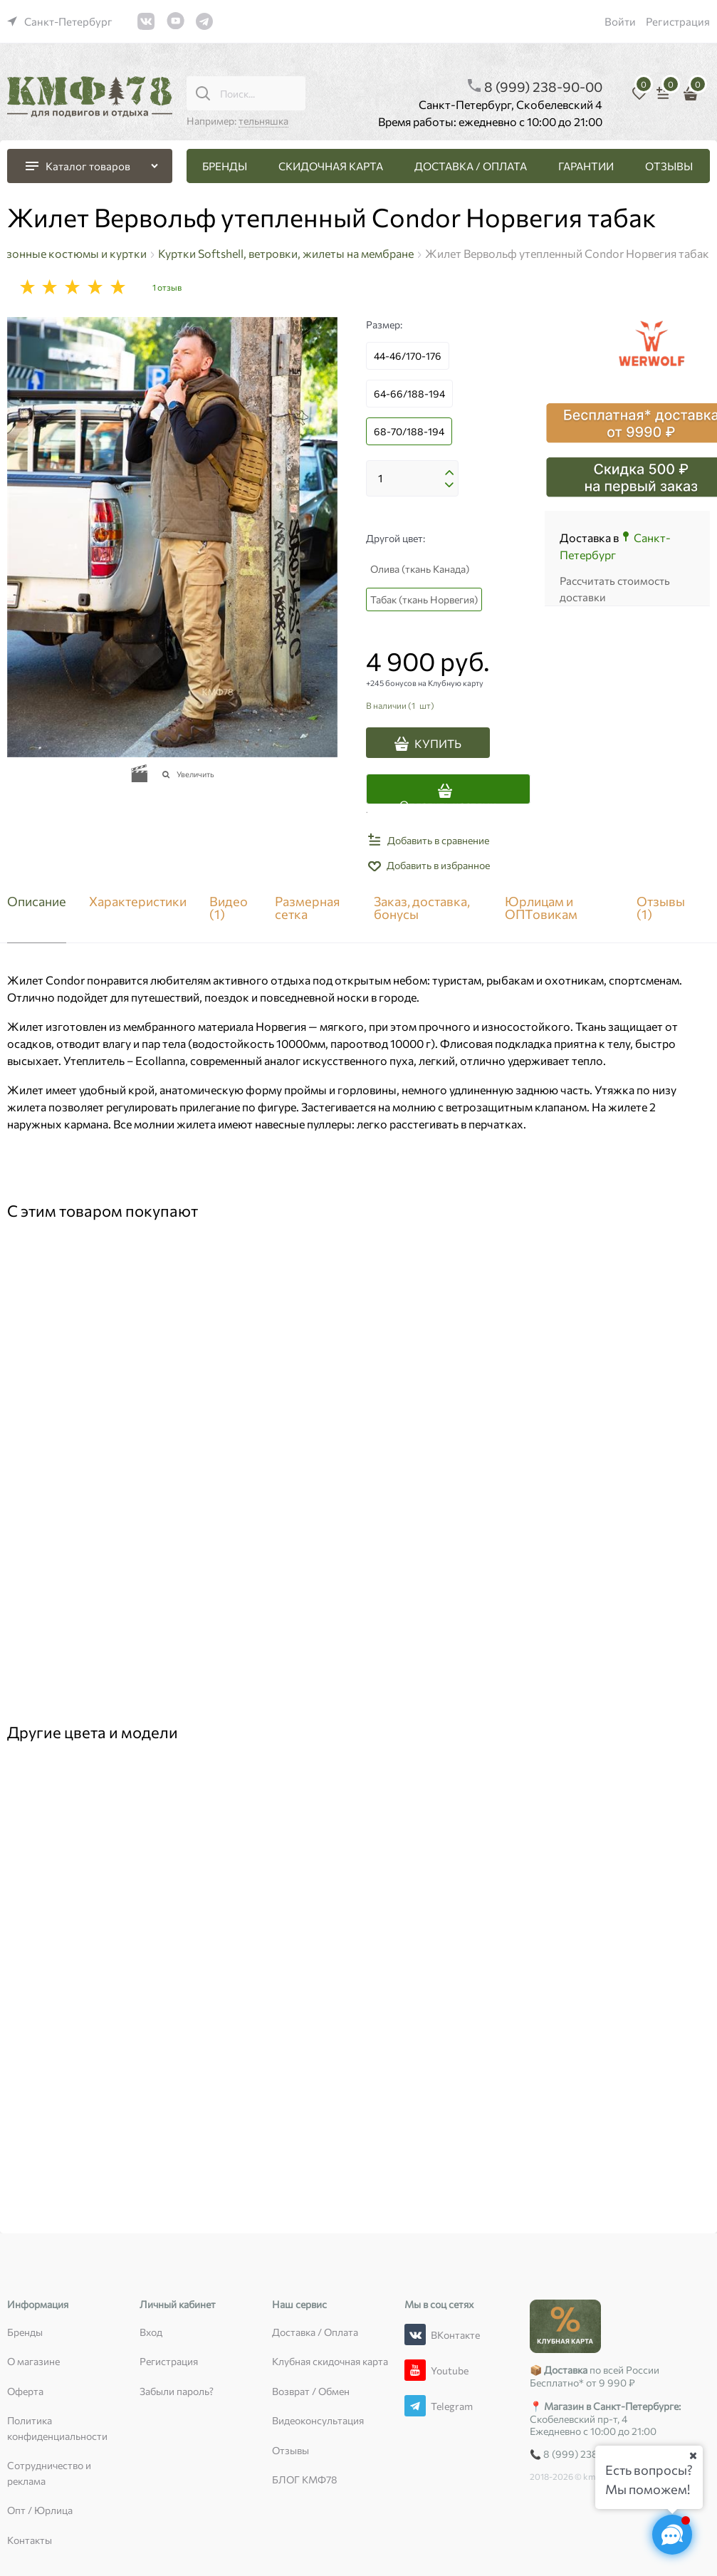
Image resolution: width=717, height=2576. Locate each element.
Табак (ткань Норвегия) (424, 599)
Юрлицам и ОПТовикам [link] (541, 908)
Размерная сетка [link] (307, 908)
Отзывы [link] (661, 908)
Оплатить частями (447, 801)
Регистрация (678, 21)
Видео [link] (228, 908)
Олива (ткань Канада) (419, 569)
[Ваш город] (693, 2455)
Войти (620, 21)
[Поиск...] (203, 93)
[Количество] (412, 478)
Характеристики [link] (138, 902)
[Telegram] (415, 2405)
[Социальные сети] (672, 2535)
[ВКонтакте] (415, 2334)
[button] (449, 473)
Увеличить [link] (195, 774)
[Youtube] (415, 2370)
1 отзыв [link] (167, 287)
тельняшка (263, 121)
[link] (59, 21)
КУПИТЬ (437, 743)
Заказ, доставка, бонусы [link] (422, 908)
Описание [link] (36, 902)
